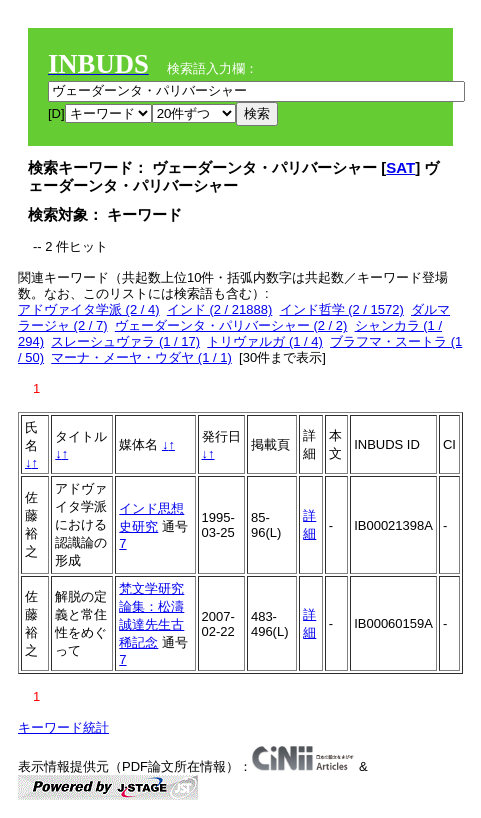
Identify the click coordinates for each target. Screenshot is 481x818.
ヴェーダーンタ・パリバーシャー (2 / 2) (231, 325)
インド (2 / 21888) (220, 309)
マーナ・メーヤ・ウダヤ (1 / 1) (141, 357)
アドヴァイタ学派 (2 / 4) (89, 309)
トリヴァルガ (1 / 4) (265, 341)
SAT (400, 167)
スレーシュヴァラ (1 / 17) (125, 341)
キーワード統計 (63, 727)
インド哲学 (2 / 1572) (342, 309)
